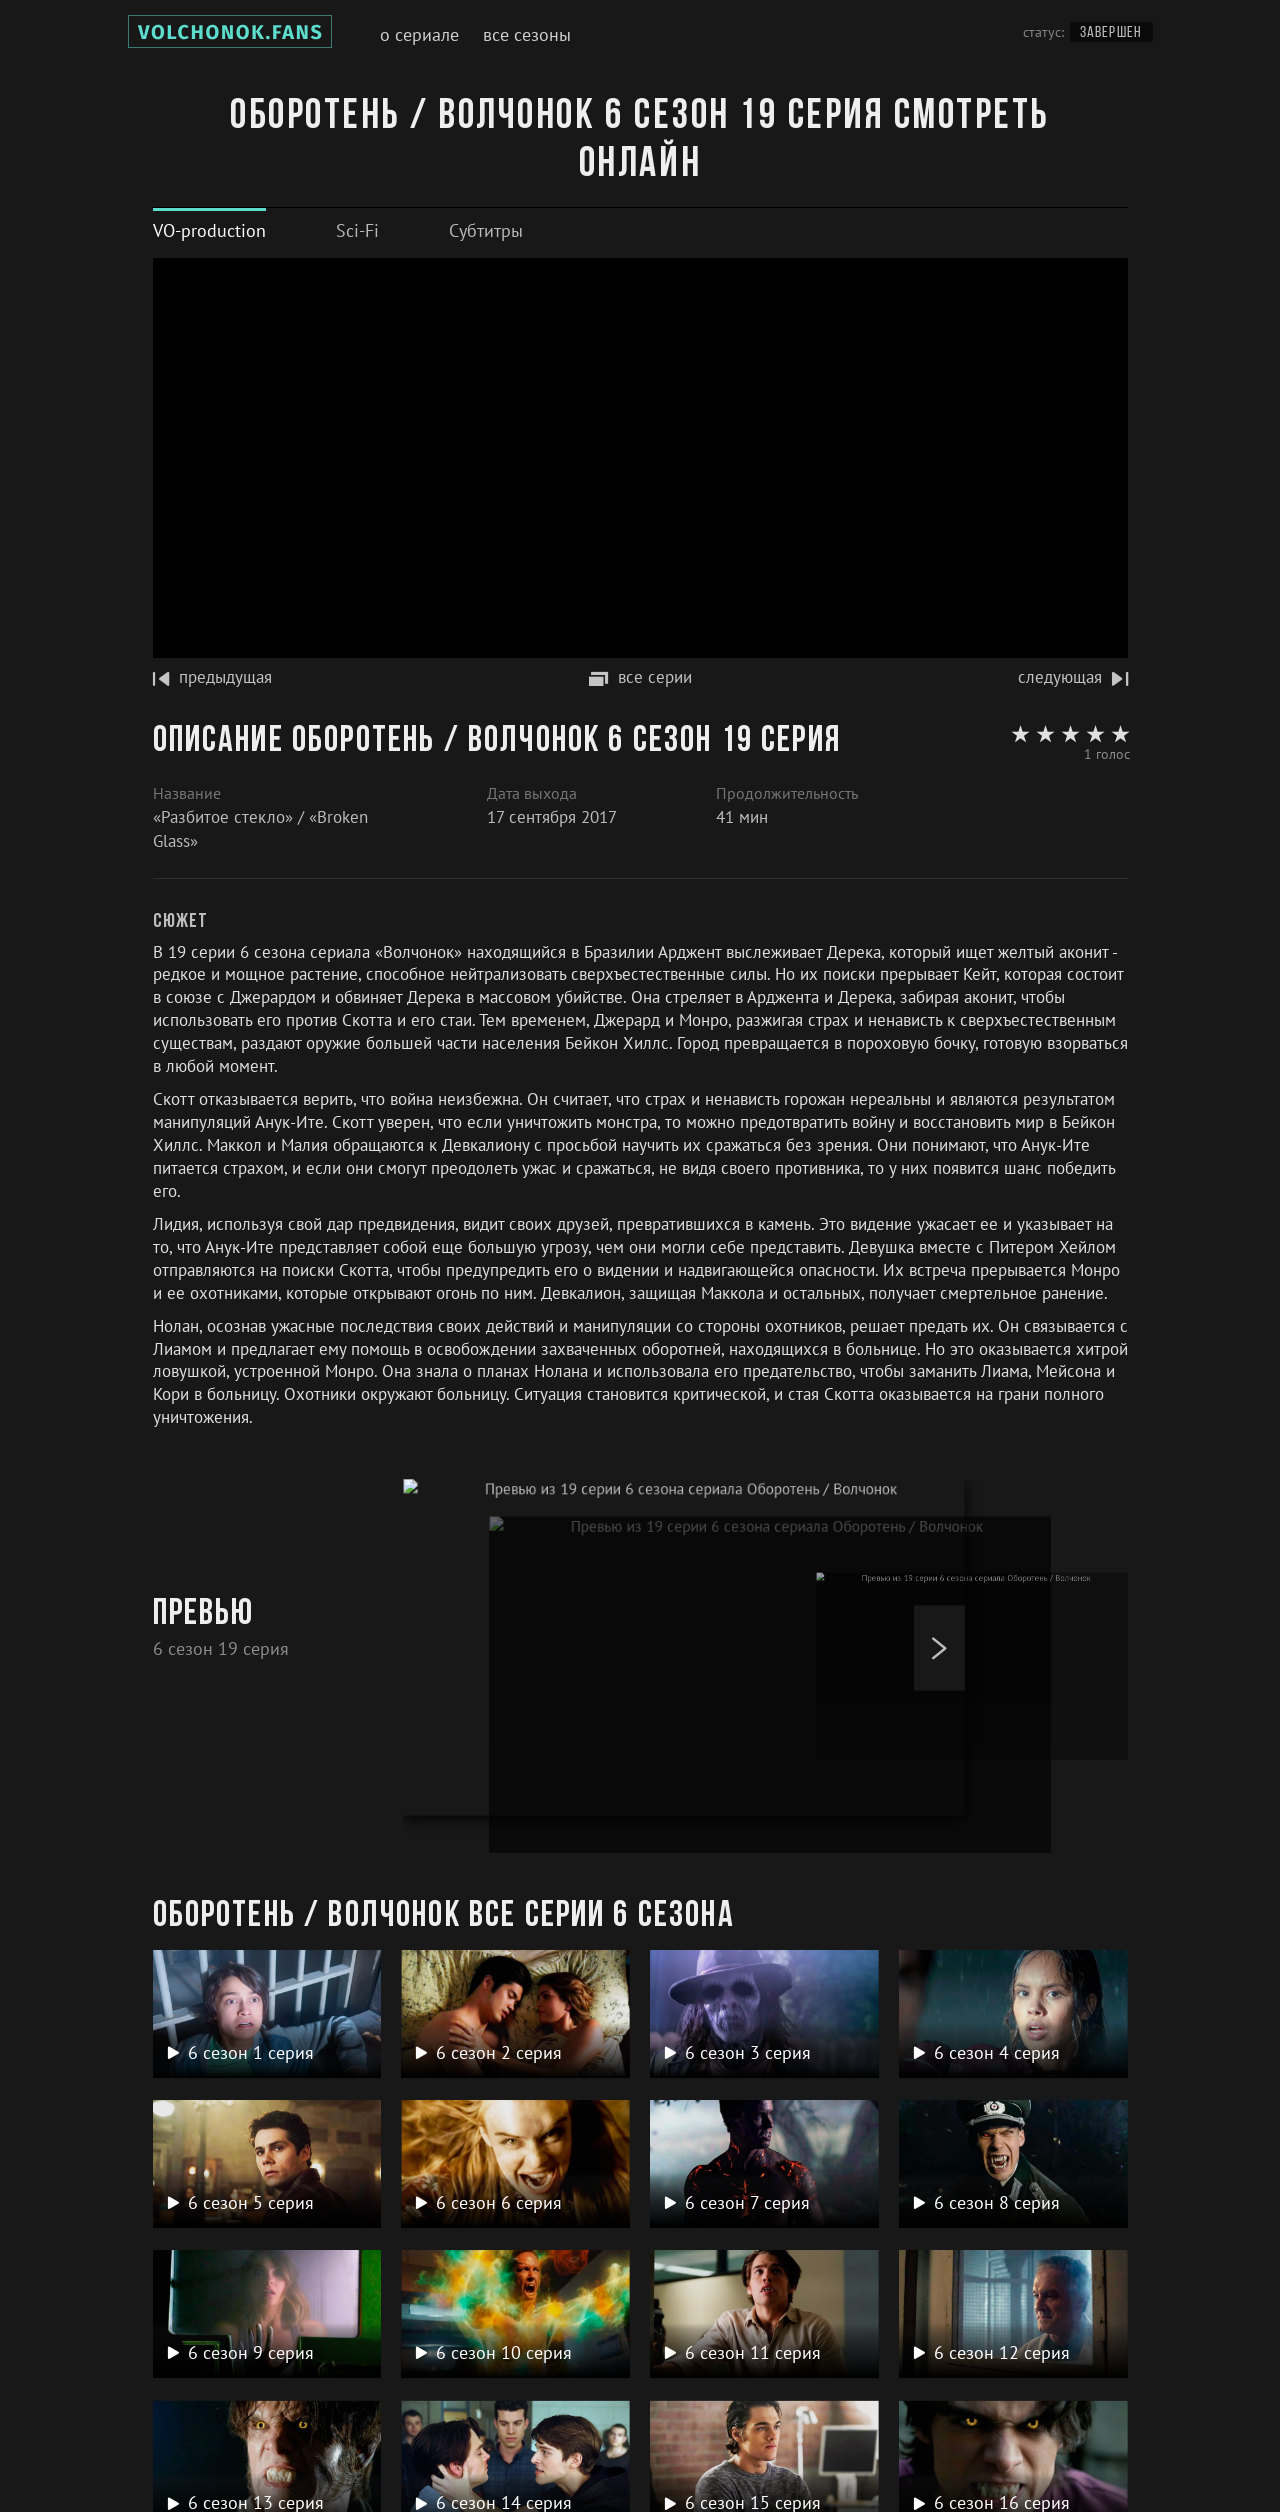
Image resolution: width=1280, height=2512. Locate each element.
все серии (640, 677)
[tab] (209, 230)
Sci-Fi (357, 230)
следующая (1073, 677)
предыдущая (212, 677)
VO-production (209, 230)
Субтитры (486, 230)
